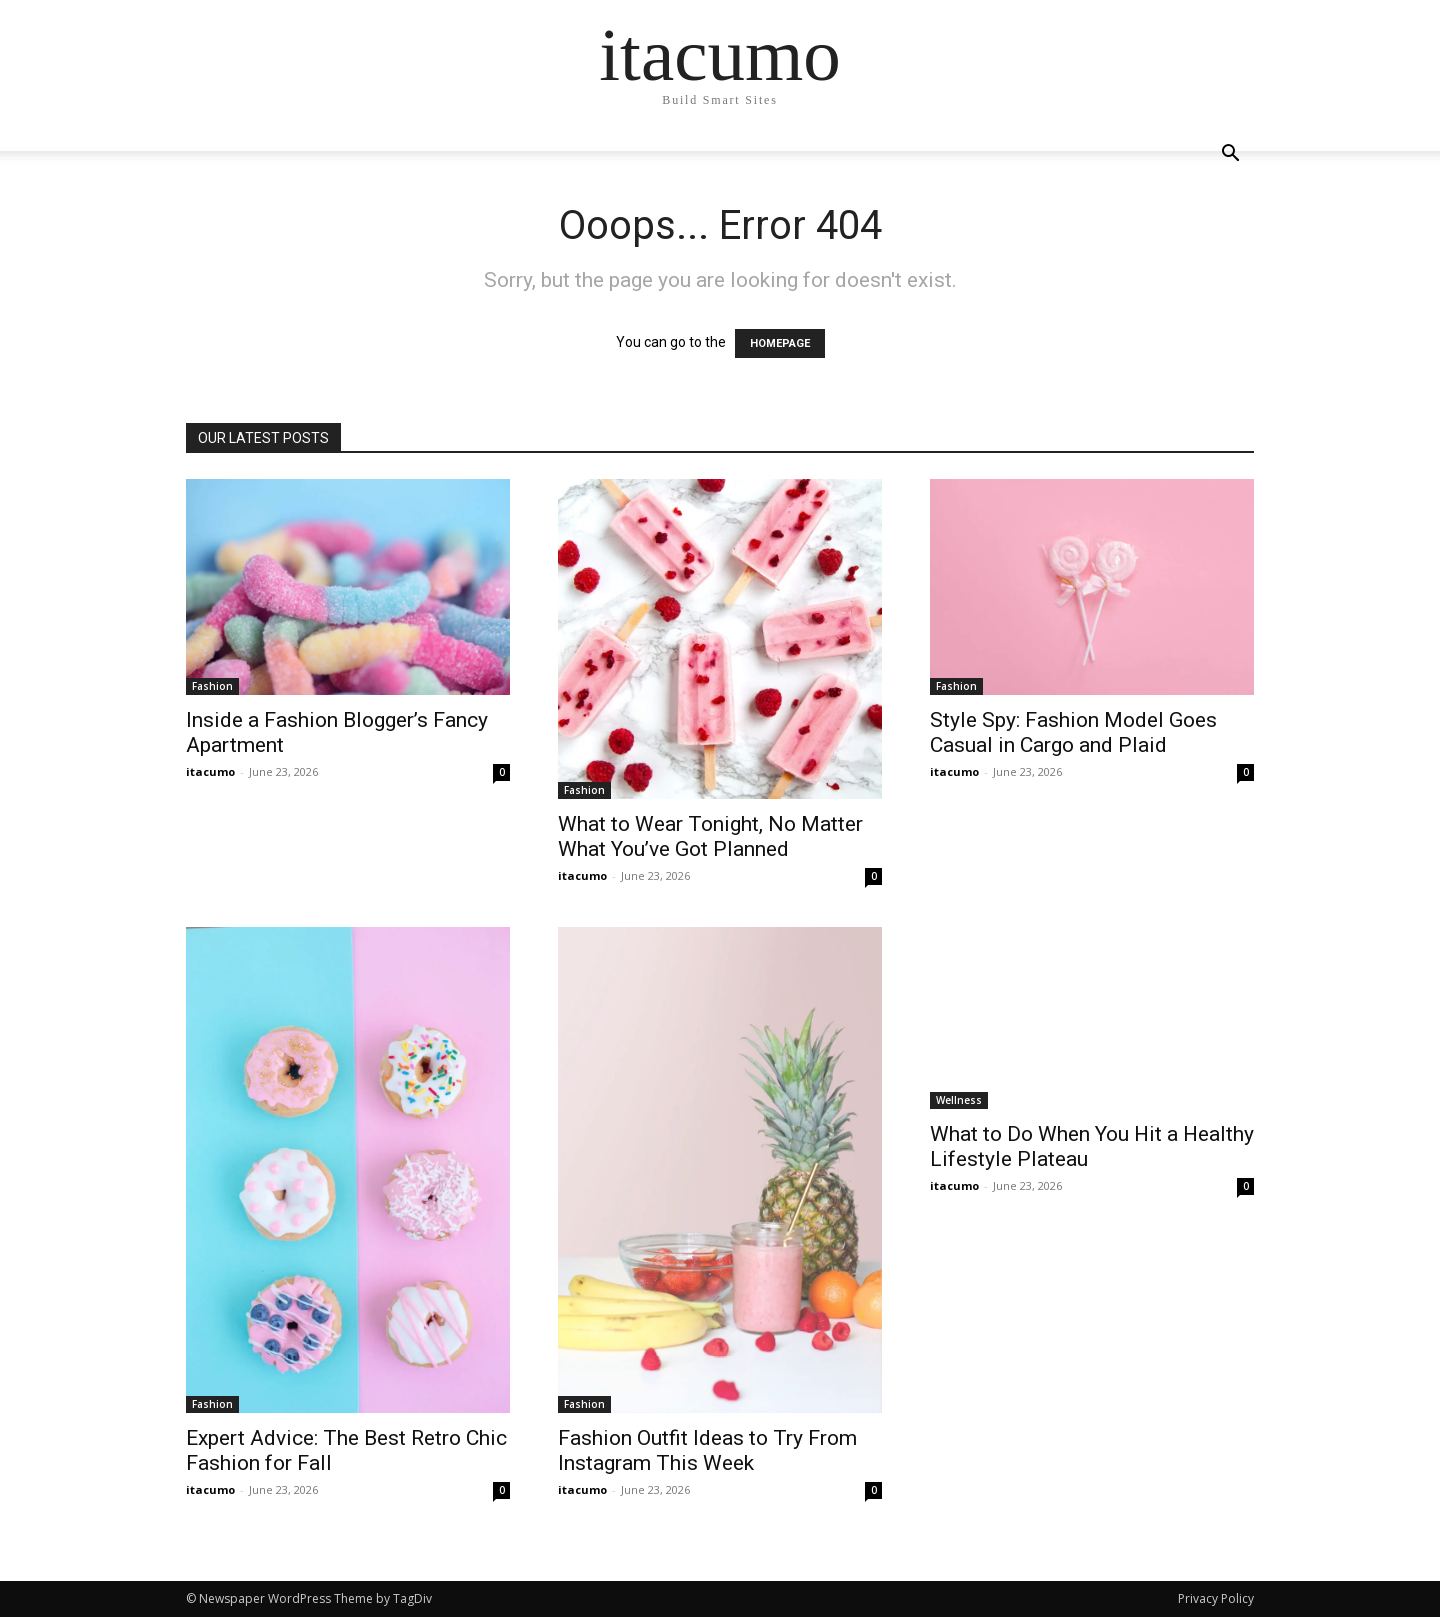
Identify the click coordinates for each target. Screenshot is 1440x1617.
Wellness (959, 1100)
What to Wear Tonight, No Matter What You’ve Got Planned (710, 836)
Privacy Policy (1216, 1598)
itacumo (210, 771)
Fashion (212, 686)
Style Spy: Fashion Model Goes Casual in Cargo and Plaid (1073, 732)
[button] (1230, 155)
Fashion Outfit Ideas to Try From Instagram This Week (707, 1450)
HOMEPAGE (780, 343)
